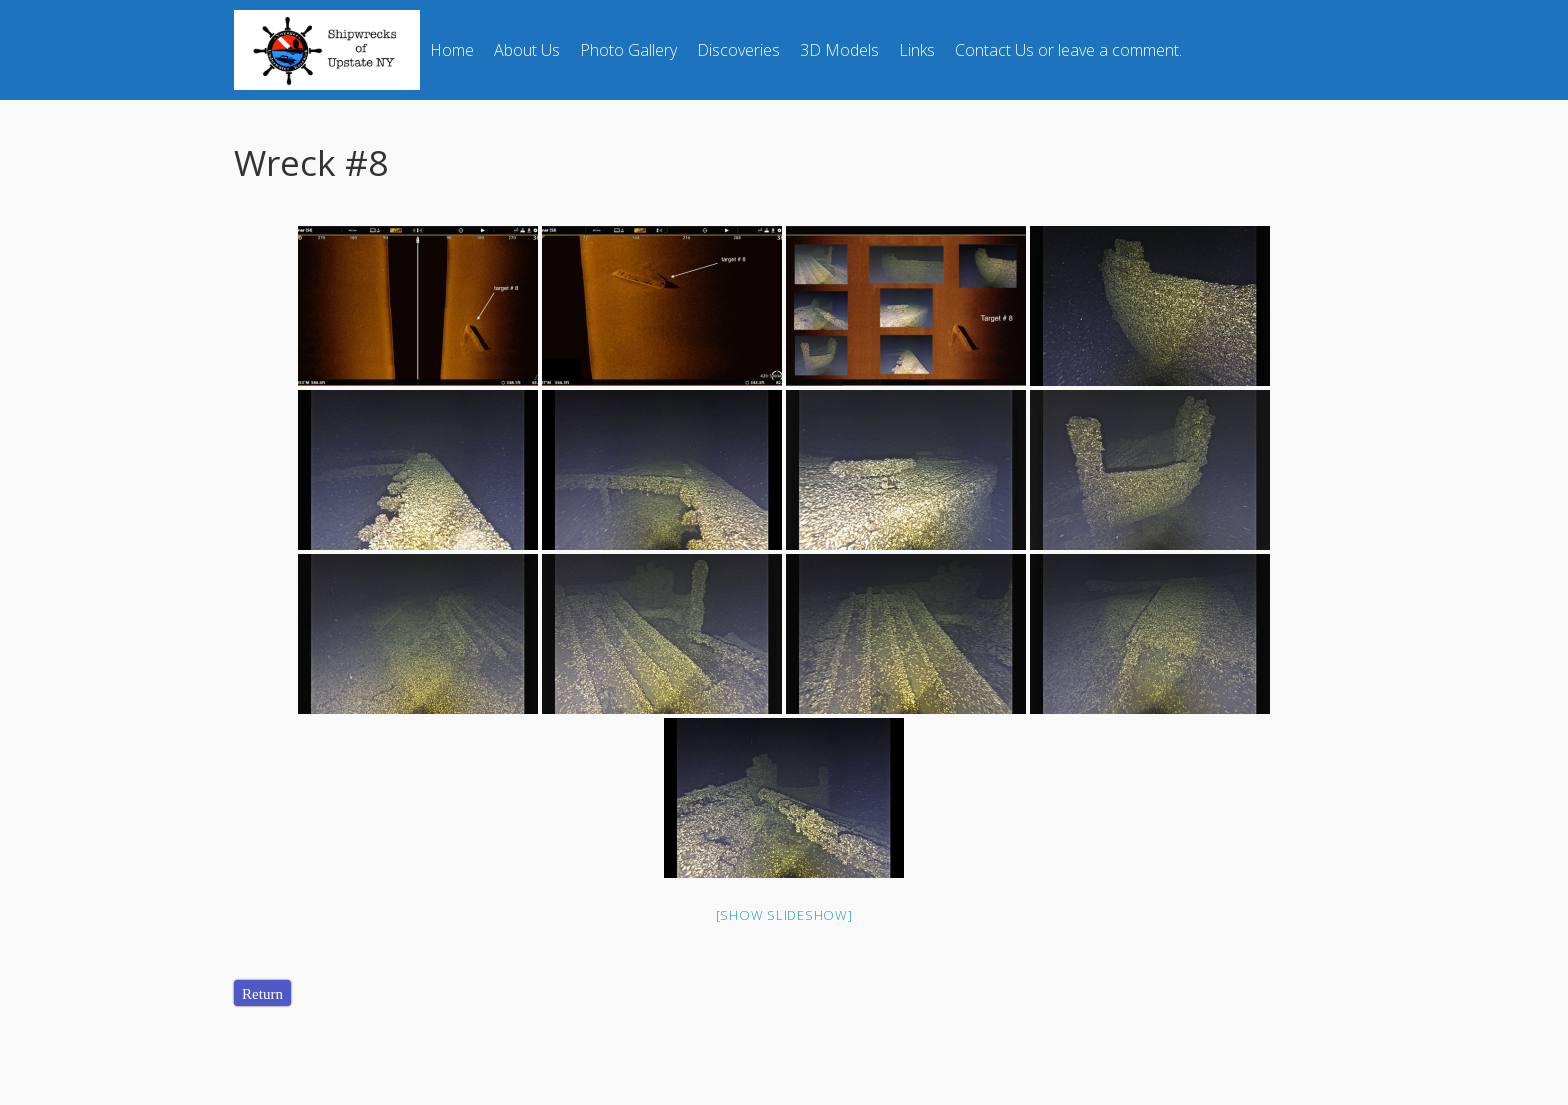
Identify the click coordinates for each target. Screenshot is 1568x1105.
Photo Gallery (628, 50)
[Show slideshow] (784, 915)
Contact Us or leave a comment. (1068, 50)
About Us (527, 50)
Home (452, 50)
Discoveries (738, 50)
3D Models (839, 50)
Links (917, 50)
